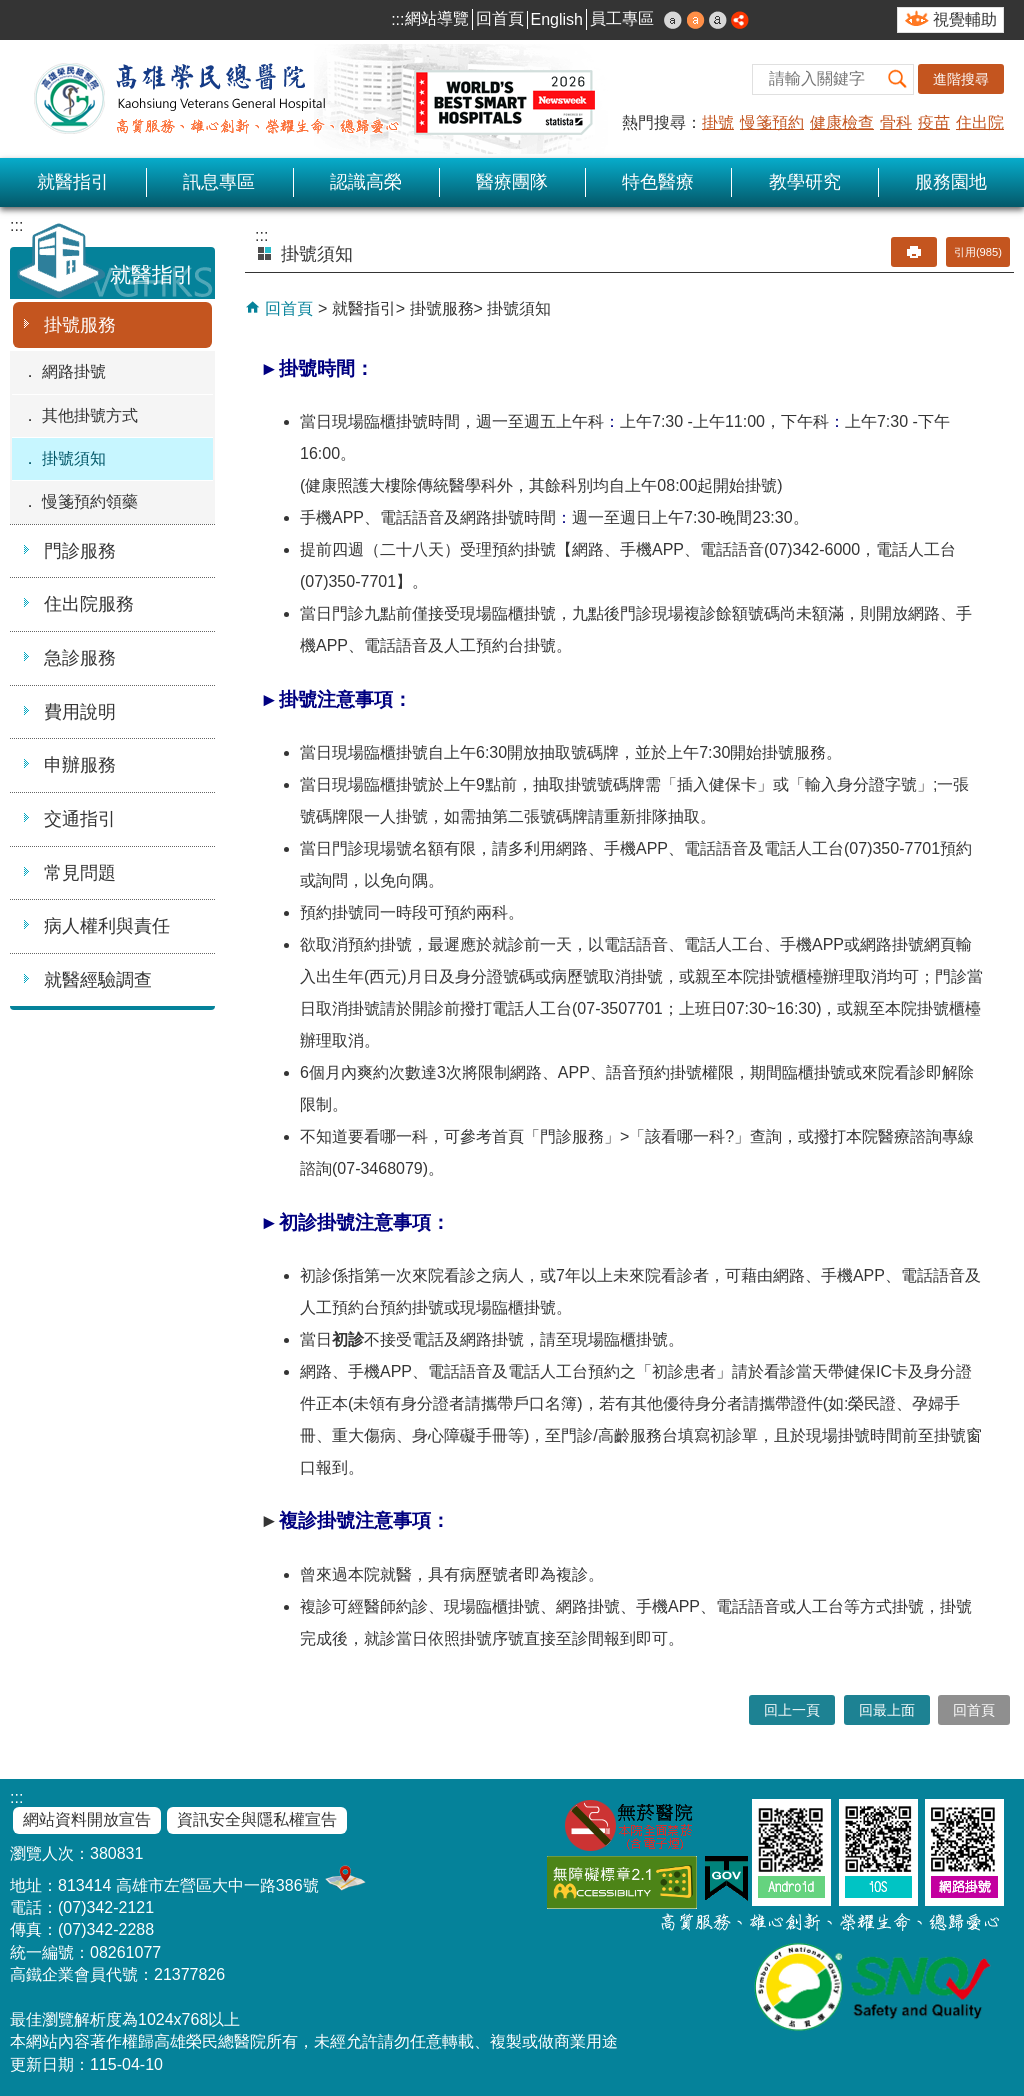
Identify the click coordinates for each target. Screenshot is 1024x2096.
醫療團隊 (512, 182)
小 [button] (673, 20)
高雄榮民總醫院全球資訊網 (310, 99)
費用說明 (80, 712)
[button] (898, 79)
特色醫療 (658, 182)
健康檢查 (842, 122)
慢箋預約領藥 (90, 501)
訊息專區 (219, 182)
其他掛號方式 (90, 415)
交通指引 (80, 819)
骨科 (896, 122)
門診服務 (80, 551)
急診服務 (80, 658)
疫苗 (934, 122)
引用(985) (978, 252)
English (557, 19)
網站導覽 (437, 18)
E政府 (726, 1878)
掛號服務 (80, 325)
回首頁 (500, 18)
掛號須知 (74, 458)
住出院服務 (89, 604)
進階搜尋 (961, 79)
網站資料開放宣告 (87, 1819)
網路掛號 (74, 371)
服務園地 (951, 182)
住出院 (980, 122)
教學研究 (805, 182)
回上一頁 (792, 1710)
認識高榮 (366, 182)
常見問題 (80, 873)
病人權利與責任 (107, 926)
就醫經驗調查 (98, 980)
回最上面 (887, 1710)
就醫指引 (73, 182)
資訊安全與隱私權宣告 (257, 1819)
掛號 (718, 122)
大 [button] (718, 20)
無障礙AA (622, 1882)
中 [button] (696, 20)
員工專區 (622, 18)
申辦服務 (80, 765)
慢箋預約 (772, 122)
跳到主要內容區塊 (10, 10)
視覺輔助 (965, 19)
